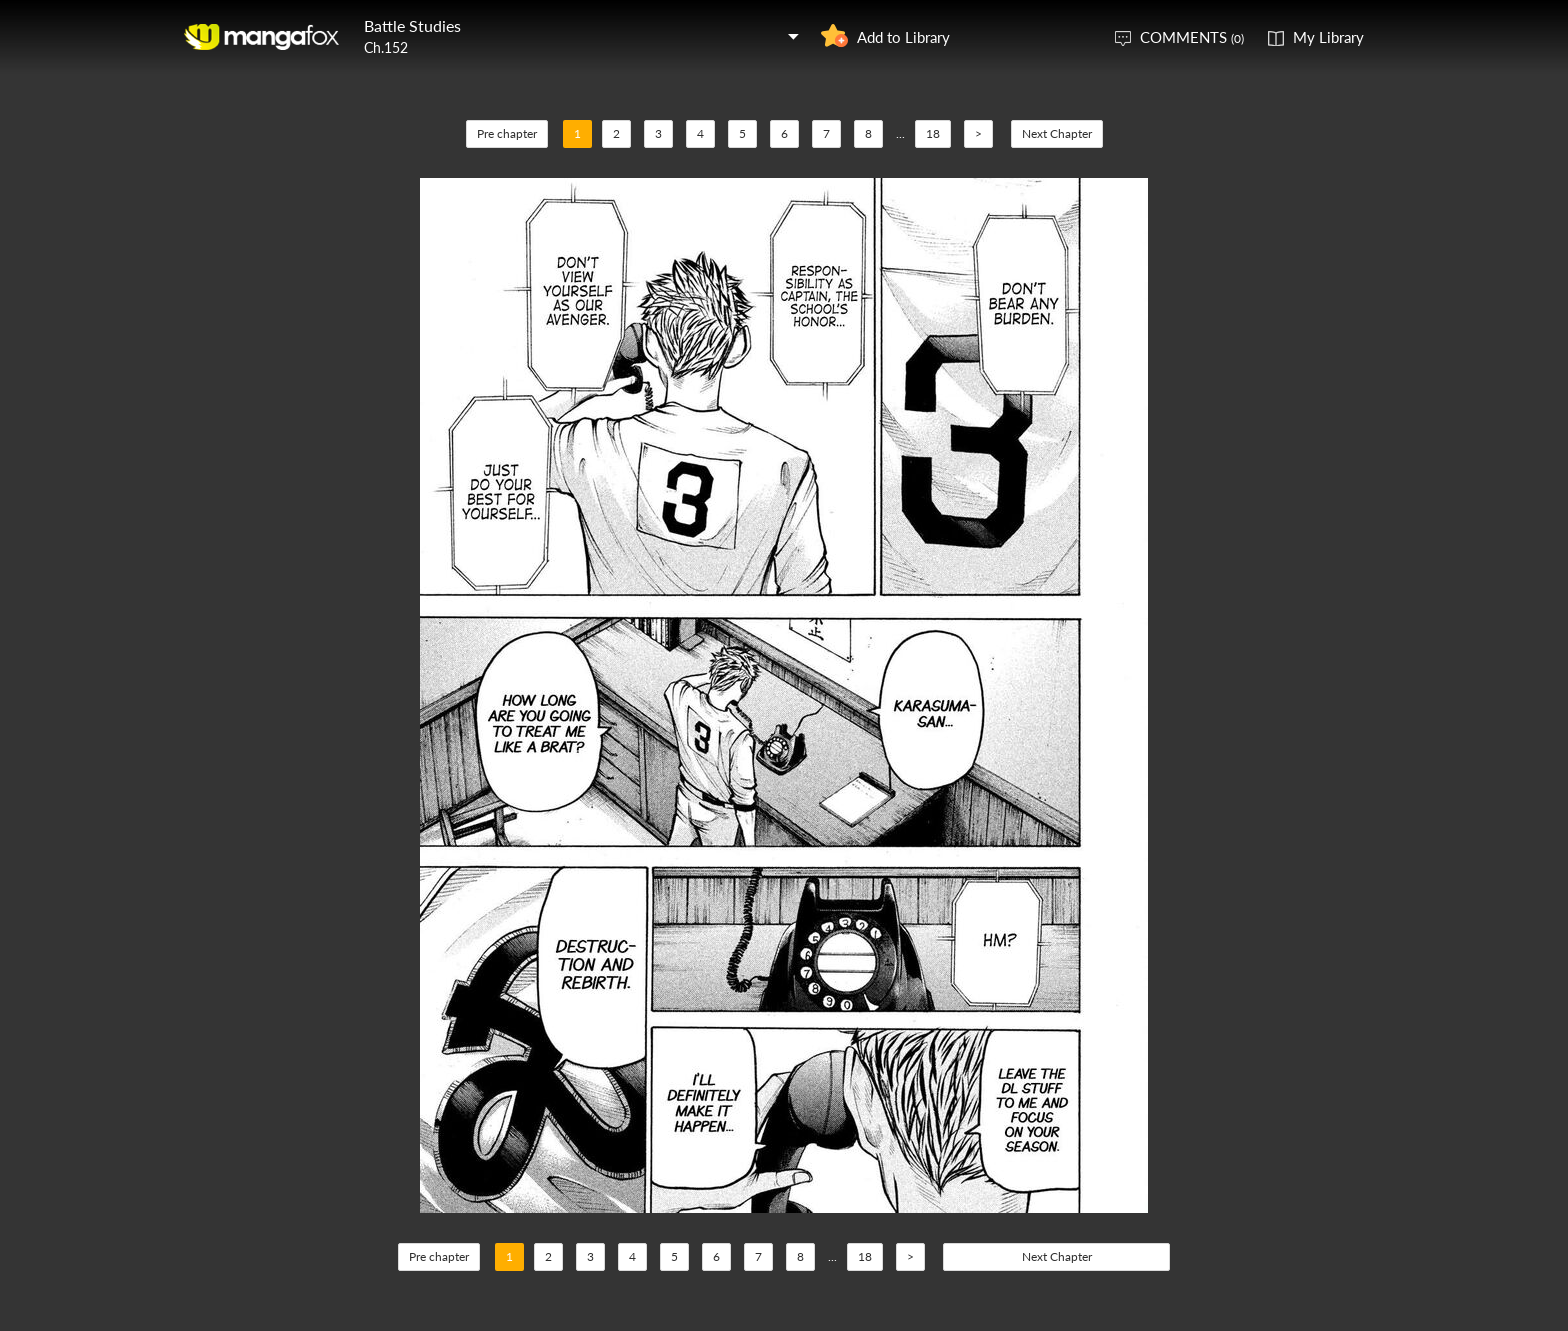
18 (933, 133)
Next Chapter (1057, 133)
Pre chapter (507, 133)
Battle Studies (412, 25)
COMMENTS (1192, 37)
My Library (1328, 37)
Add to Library (903, 37)
